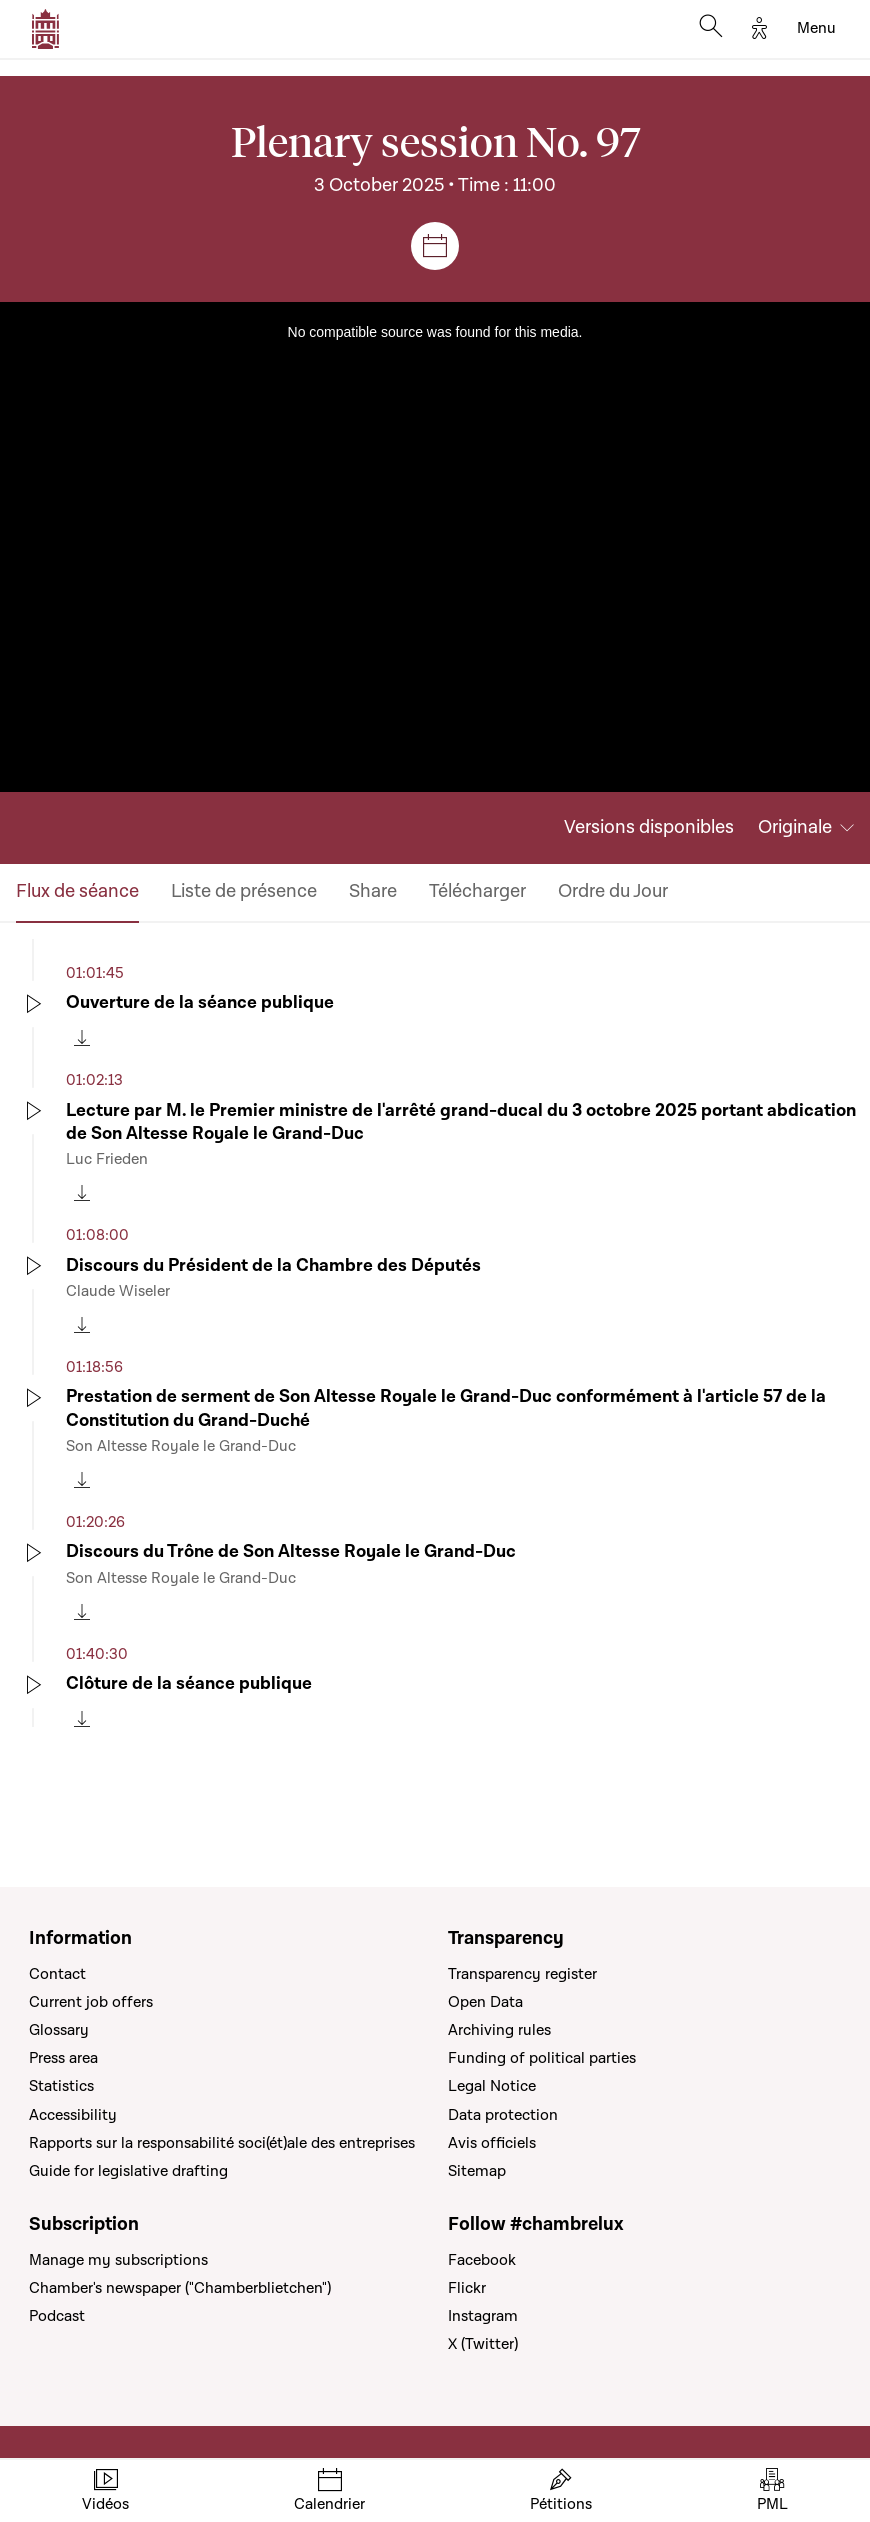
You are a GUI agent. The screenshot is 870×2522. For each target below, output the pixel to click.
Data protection (503, 2115)
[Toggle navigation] (816, 29)
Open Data (485, 2002)
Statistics (61, 2086)
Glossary (59, 2030)
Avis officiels (492, 2143)
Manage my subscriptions (118, 2260)
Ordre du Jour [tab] (613, 891)
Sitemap (477, 2171)
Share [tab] (373, 891)
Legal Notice (492, 2086)
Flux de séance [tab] (77, 891)
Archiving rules (499, 2030)
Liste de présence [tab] (244, 891)
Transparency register (522, 1974)
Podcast (57, 2316)
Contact (57, 1974)
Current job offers (91, 2002)
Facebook (482, 2260)
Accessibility (73, 2115)
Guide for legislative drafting (128, 2171)
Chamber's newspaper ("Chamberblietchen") (180, 2288)
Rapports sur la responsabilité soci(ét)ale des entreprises (222, 2143)
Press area (63, 2058)
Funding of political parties (542, 2058)
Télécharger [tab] (477, 891)
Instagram (483, 2316)
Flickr (467, 2288)
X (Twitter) (483, 2344)
